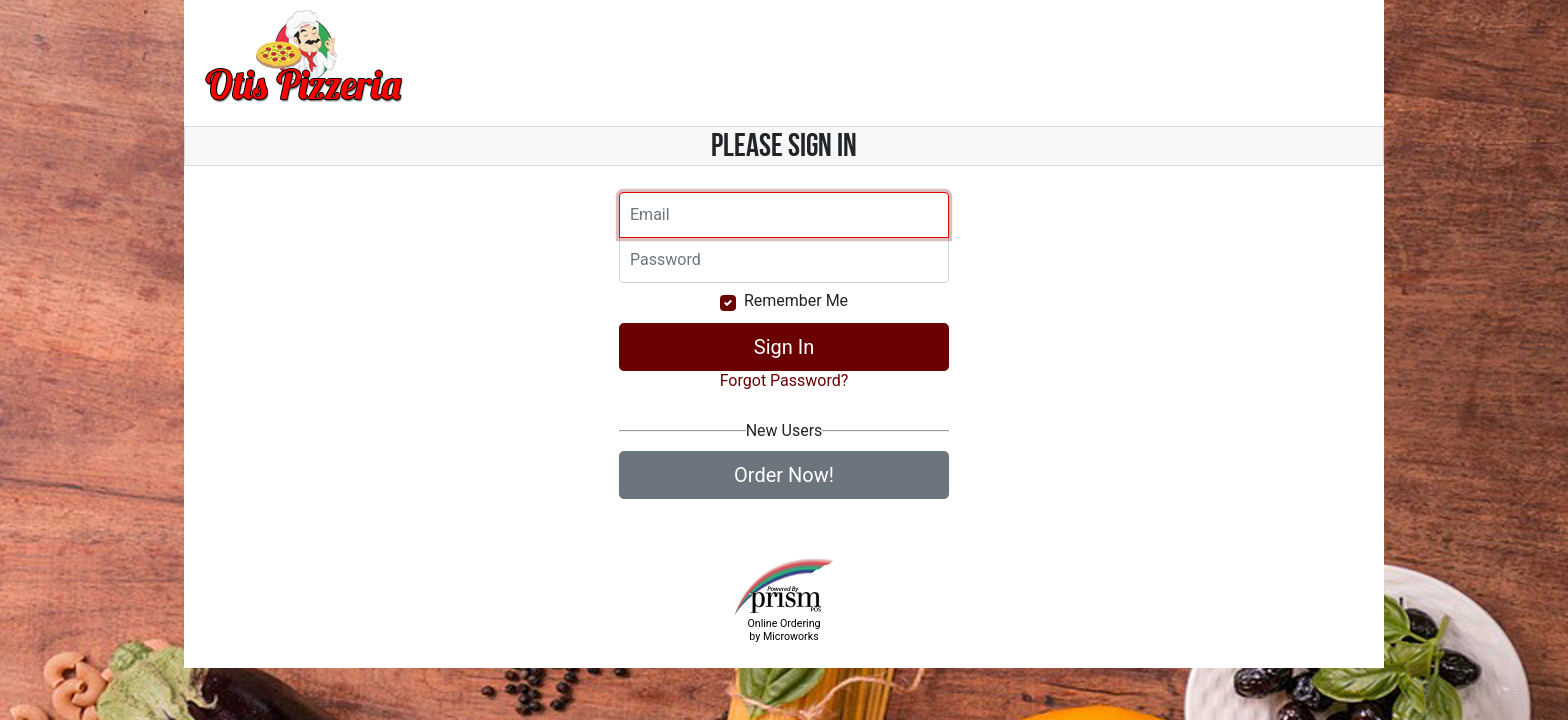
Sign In (784, 347)
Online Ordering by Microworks (783, 630)
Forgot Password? (784, 380)
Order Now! (784, 475)
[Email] (784, 215)
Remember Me (796, 300)
